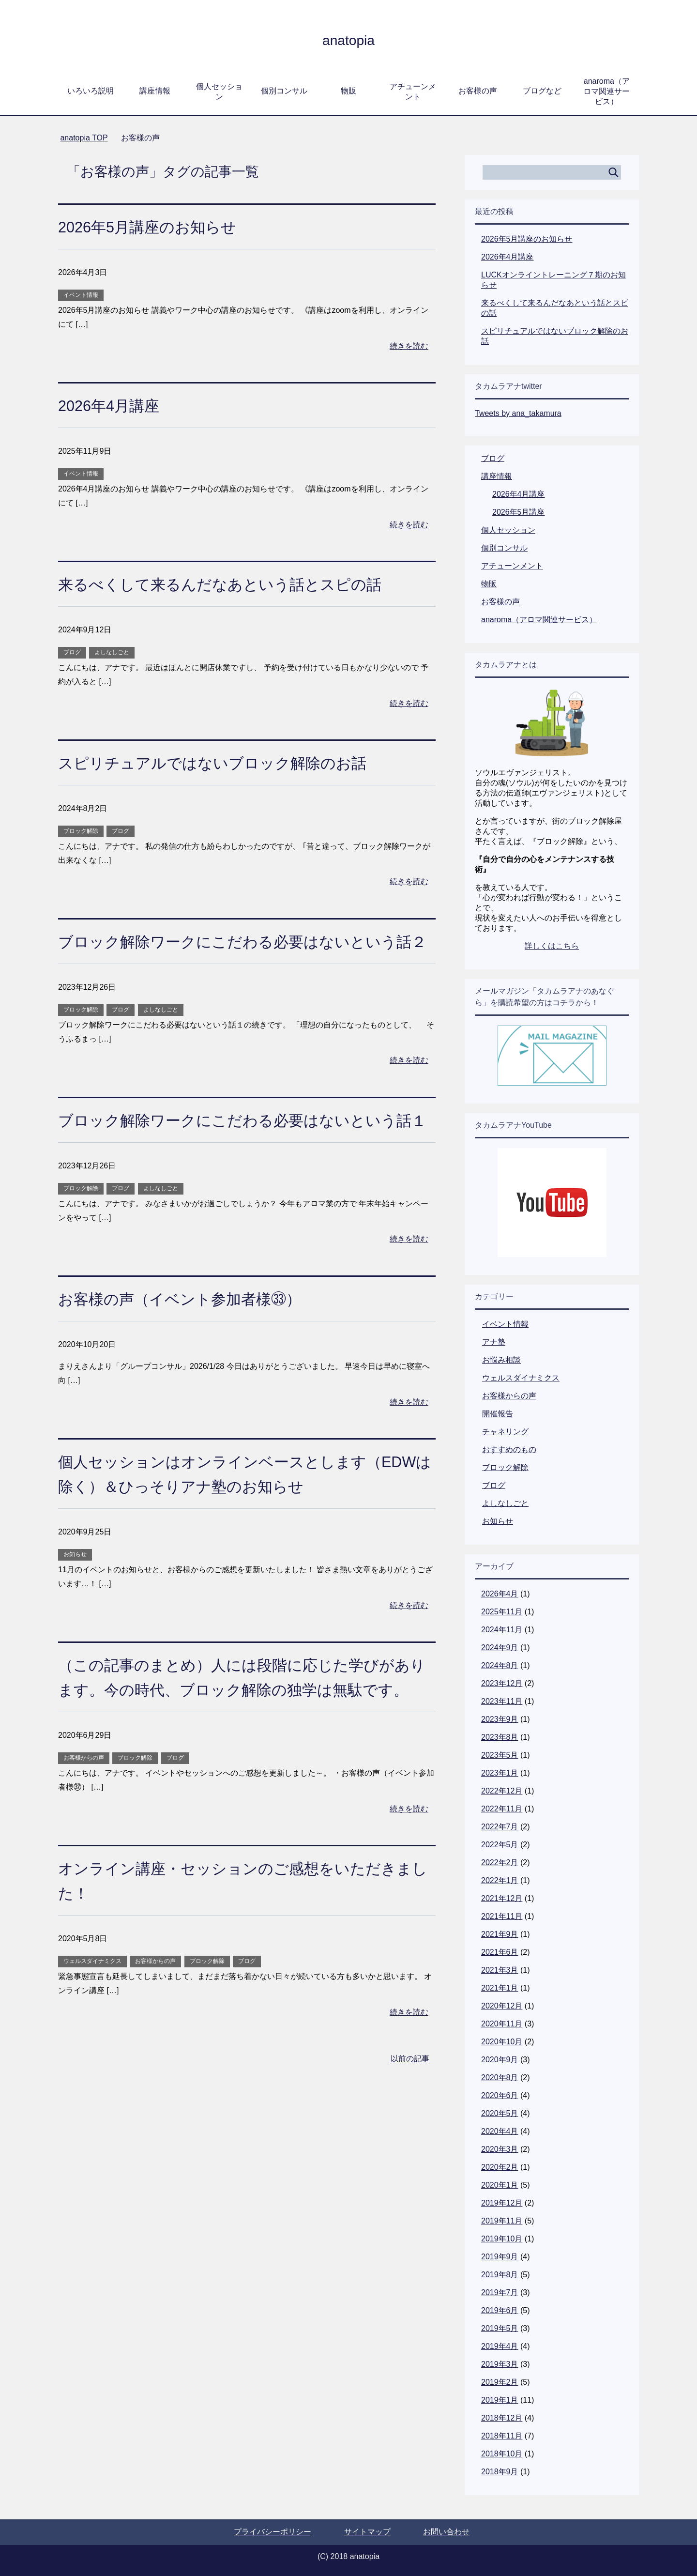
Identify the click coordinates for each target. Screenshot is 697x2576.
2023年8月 (499, 1737)
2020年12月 (501, 2006)
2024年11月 (501, 1629)
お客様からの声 (83, 1831)
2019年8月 (499, 2274)
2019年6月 (499, 2310)
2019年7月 (499, 2292)
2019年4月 (499, 2346)
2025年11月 (501, 1612)
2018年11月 (501, 2436)
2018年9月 (499, 2472)
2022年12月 (501, 1791)
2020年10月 (501, 2042)
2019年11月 (501, 2221)
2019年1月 (499, 2400)
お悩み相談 (501, 1360)
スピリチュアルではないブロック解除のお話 (226, 762)
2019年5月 (499, 2328)
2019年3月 (499, 2364)
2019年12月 (501, 2203)
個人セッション (219, 91)
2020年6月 (499, 2095)
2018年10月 (501, 2454)
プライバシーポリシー (272, 2532)
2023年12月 (501, 1683)
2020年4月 (499, 2131)
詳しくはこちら (552, 946)
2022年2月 (499, 1862)
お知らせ (75, 1603)
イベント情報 (80, 294)
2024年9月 (499, 1647)
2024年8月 (499, 1665)
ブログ (72, 652)
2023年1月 (499, 1773)
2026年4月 (499, 1594)
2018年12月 (501, 2418)
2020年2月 (499, 2167)
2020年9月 (499, 2059)
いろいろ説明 (90, 91)
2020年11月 (501, 2024)
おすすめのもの (509, 1449)
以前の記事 (410, 2133)
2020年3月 (499, 2149)
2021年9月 (499, 1934)
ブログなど (542, 91)
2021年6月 (499, 1952)
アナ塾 (493, 1342)
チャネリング (505, 1431)
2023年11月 (501, 1701)
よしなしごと (111, 652)
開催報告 (497, 1414)
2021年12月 (501, 1898)
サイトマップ (367, 2532)
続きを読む (409, 346)
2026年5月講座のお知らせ (156, 226)
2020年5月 (499, 2113)
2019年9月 (499, 2257)
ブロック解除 (80, 831)
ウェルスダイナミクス (92, 2035)
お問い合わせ (446, 2532)
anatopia (348, 39)
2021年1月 (499, 1988)
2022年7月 (499, 1827)
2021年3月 (499, 1970)
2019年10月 (501, 2239)
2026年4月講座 (114, 405)
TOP (83, 138)
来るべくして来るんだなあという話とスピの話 (235, 584)
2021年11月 (501, 1916)
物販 (348, 91)
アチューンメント (413, 91)
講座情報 (154, 91)
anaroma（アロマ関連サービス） (606, 91)
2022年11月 (501, 1809)
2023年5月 (499, 1755)
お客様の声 (477, 91)
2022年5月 (499, 1844)
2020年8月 (499, 2077)
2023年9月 (499, 1719)
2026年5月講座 (518, 512)
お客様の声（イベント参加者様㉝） (191, 1348)
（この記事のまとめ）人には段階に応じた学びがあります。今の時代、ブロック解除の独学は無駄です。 (242, 1739)
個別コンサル (284, 91)
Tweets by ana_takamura (518, 413)
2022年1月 (499, 1880)
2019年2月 (499, 2382)
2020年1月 (499, 2185)
